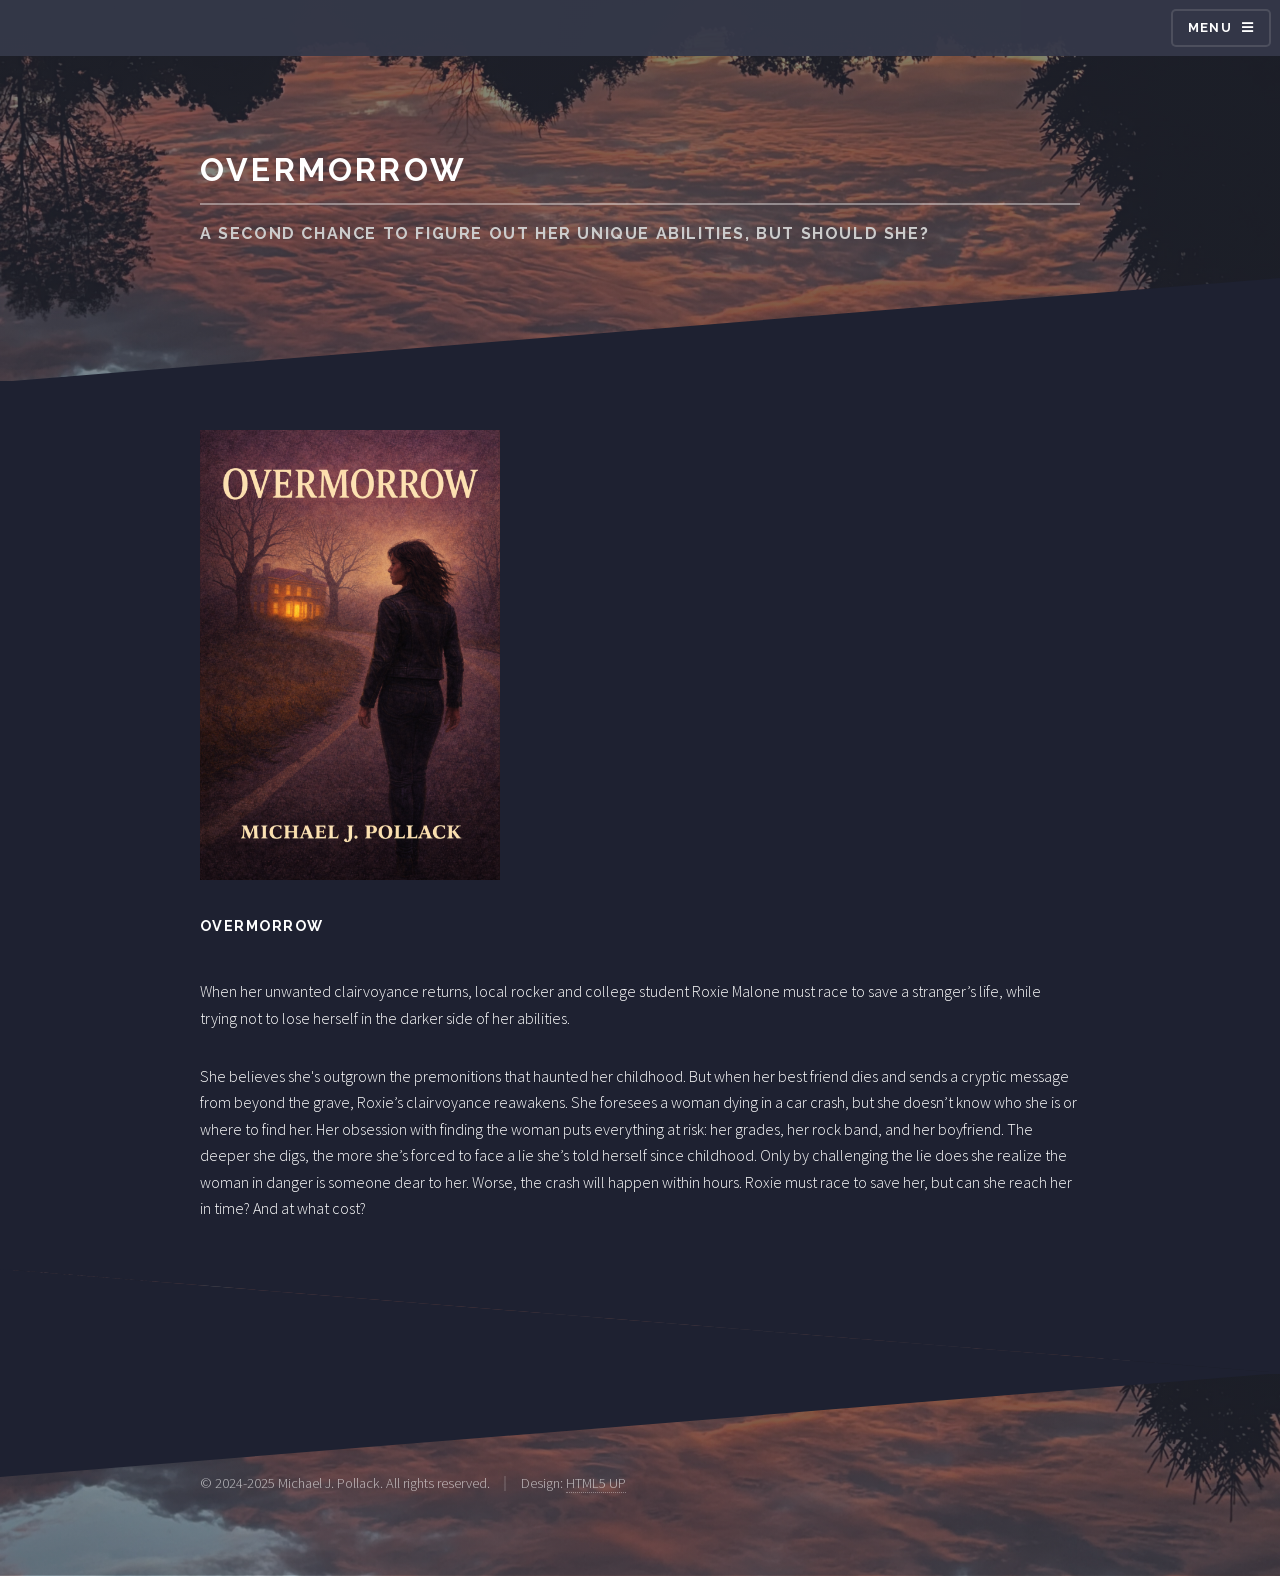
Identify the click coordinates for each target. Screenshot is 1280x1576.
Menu (1210, 27)
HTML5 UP (596, 1483)
